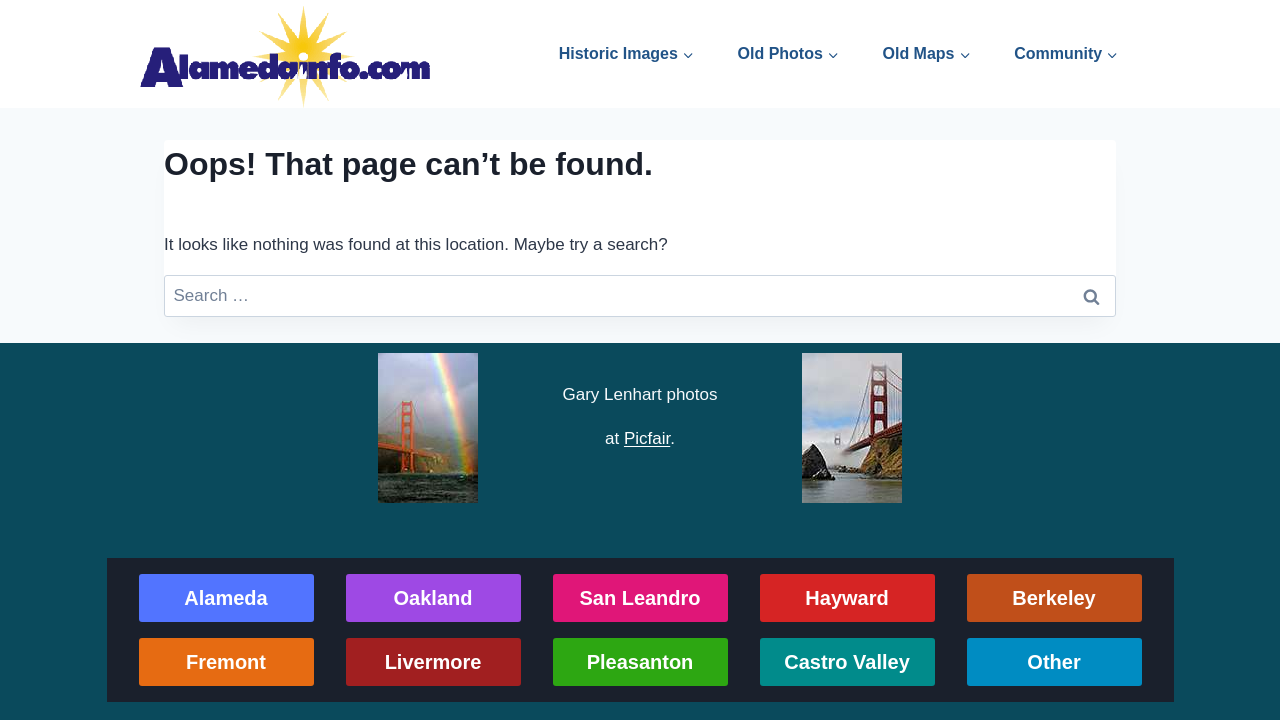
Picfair (647, 438)
